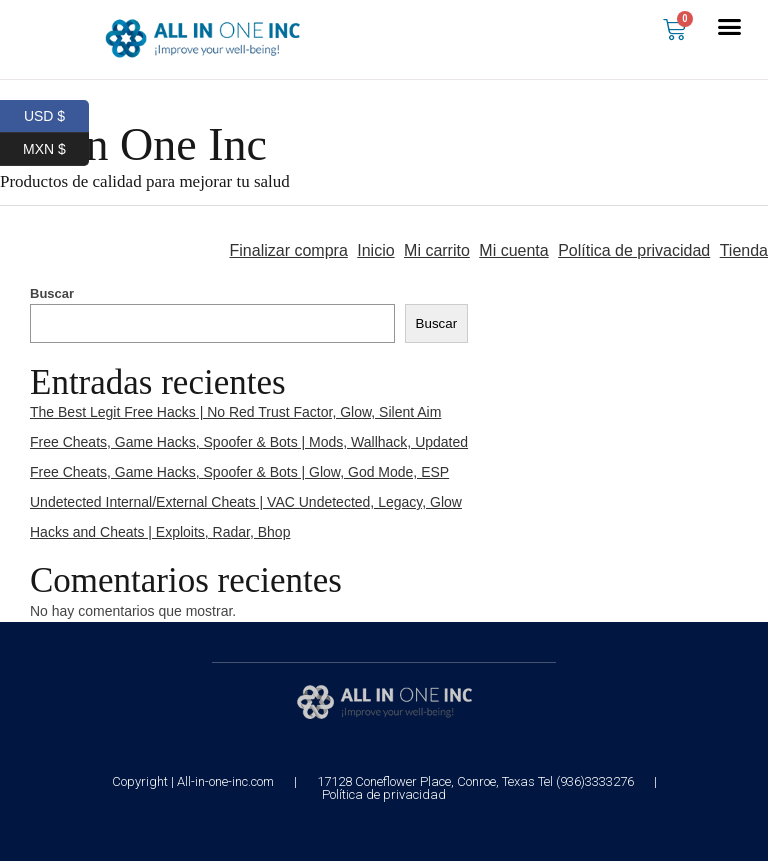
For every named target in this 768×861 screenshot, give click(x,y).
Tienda (744, 250)
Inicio (375, 250)
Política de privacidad (634, 250)
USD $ (56, 116)
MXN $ (56, 149)
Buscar (52, 293)
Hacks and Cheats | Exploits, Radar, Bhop (160, 532)
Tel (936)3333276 (586, 781)
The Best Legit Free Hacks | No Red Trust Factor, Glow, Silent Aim (235, 412)
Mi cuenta (513, 250)
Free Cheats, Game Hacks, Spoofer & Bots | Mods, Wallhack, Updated (249, 442)
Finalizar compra (289, 250)
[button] (730, 27)
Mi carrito (437, 250)
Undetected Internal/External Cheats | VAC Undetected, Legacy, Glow (246, 502)
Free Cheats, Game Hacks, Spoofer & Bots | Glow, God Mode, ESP (239, 472)
